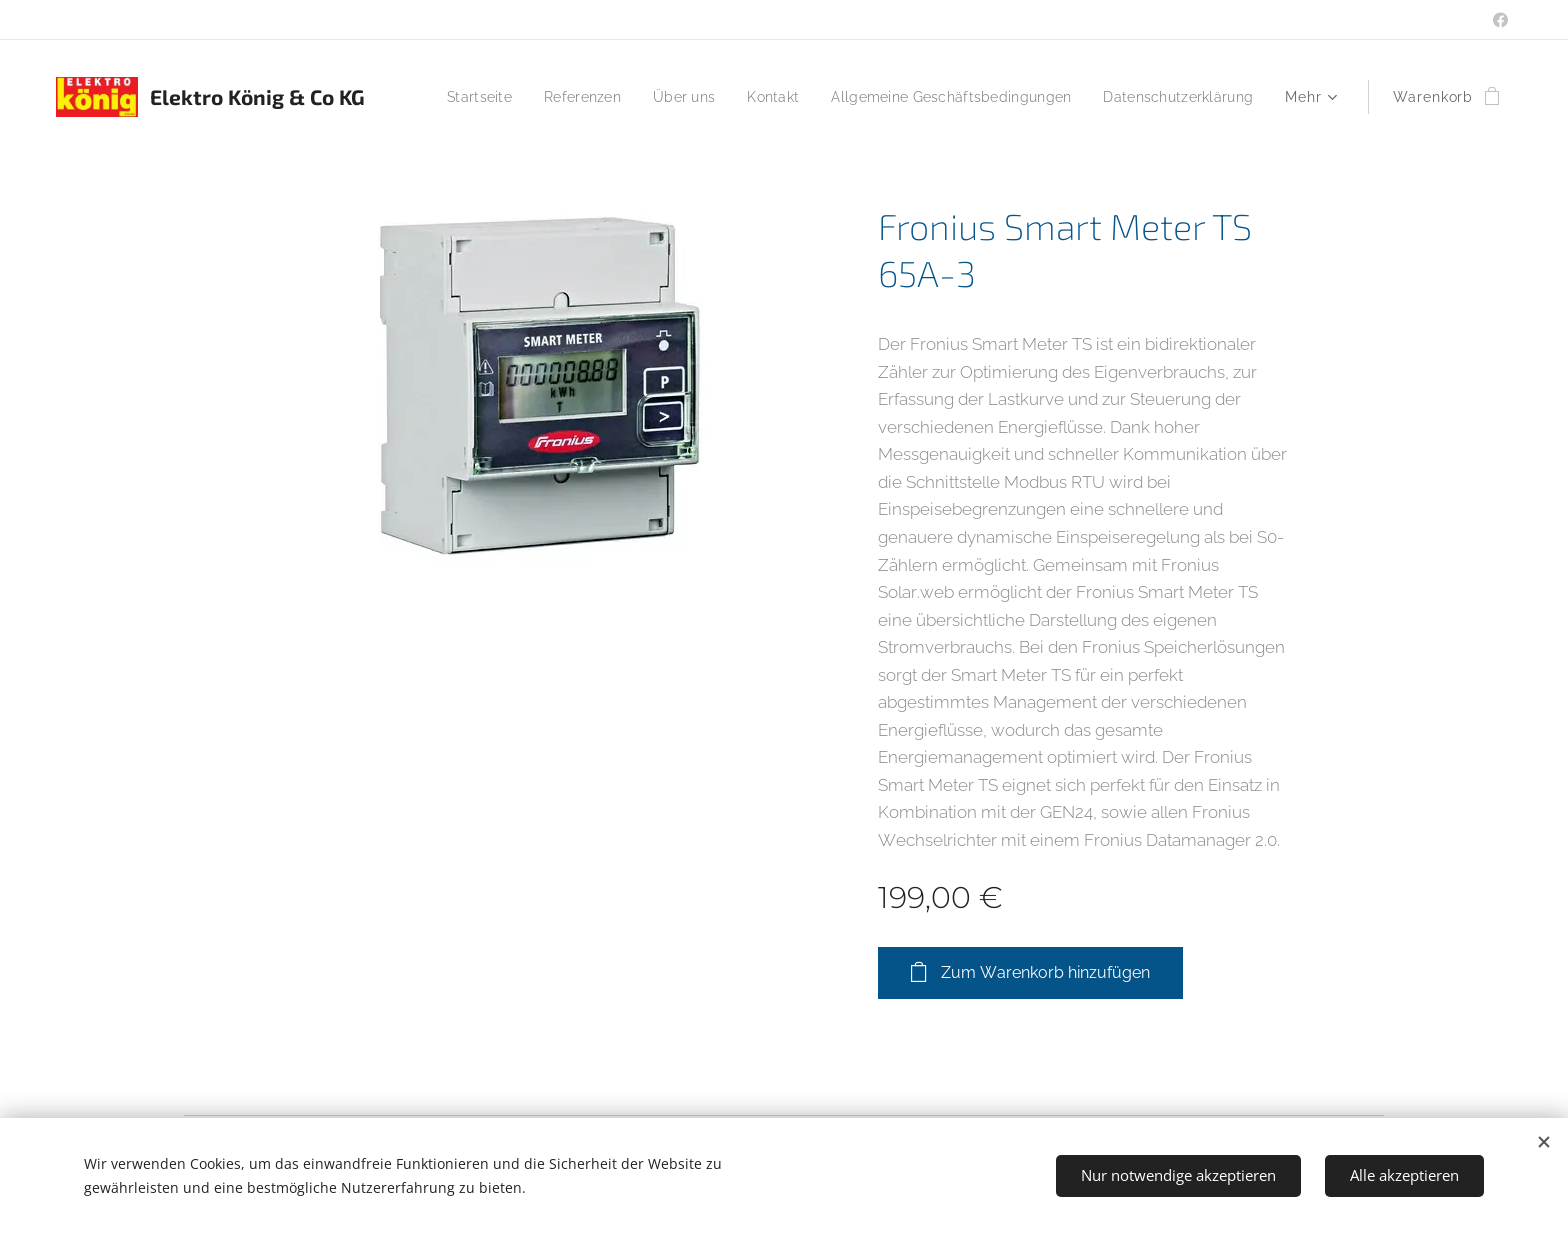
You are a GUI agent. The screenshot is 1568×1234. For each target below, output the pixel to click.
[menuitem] (633, 97)
